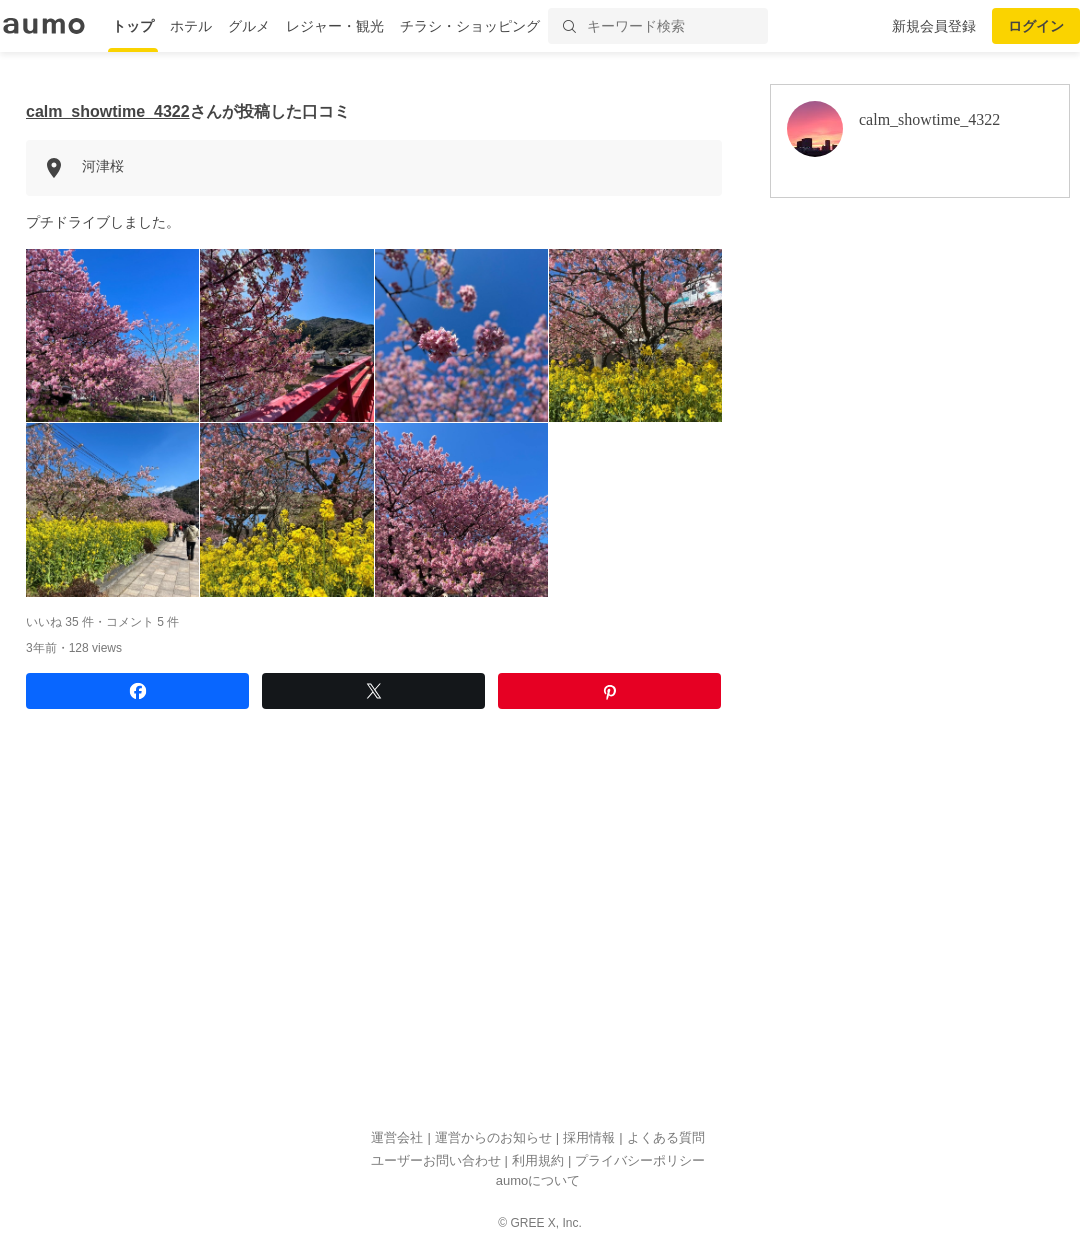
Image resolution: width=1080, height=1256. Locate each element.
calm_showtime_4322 (108, 111)
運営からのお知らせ (493, 1137)
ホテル (191, 26)
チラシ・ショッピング (470, 26)
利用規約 (538, 1160)
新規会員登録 (934, 26)
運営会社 (397, 1137)
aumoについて (538, 1180)
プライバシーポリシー (640, 1160)
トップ (133, 26)
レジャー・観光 (335, 26)
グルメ (249, 26)
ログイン (1036, 26)
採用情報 (589, 1137)
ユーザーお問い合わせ (436, 1160)
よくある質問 (666, 1137)
